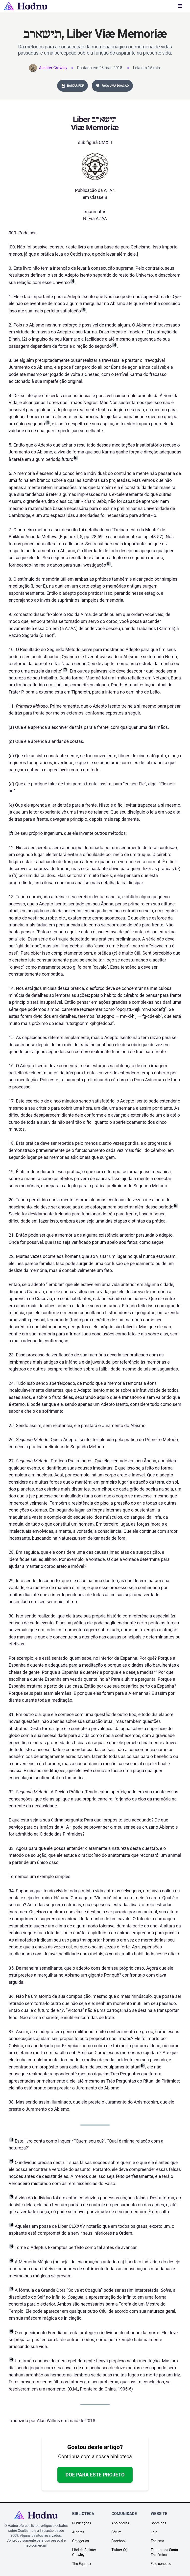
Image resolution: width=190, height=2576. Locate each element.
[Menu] (180, 6)
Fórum (116, 2532)
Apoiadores (120, 2523)
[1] (72, 281)
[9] (142, 2065)
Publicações (81, 2523)
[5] (75, 458)
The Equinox (81, 2564)
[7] (65, 669)
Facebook (119, 2541)
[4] (47, 422)
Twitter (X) (120, 2550)
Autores (78, 2532)
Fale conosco (161, 2564)
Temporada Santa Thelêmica (164, 2552)
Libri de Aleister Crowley (84, 2552)
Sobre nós (158, 2523)
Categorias (80, 2541)
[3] (114, 345)
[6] (108, 563)
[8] (175, 1205)
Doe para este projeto (94, 2475)
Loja (154, 2532)
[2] (83, 309)
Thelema (157, 2541)
